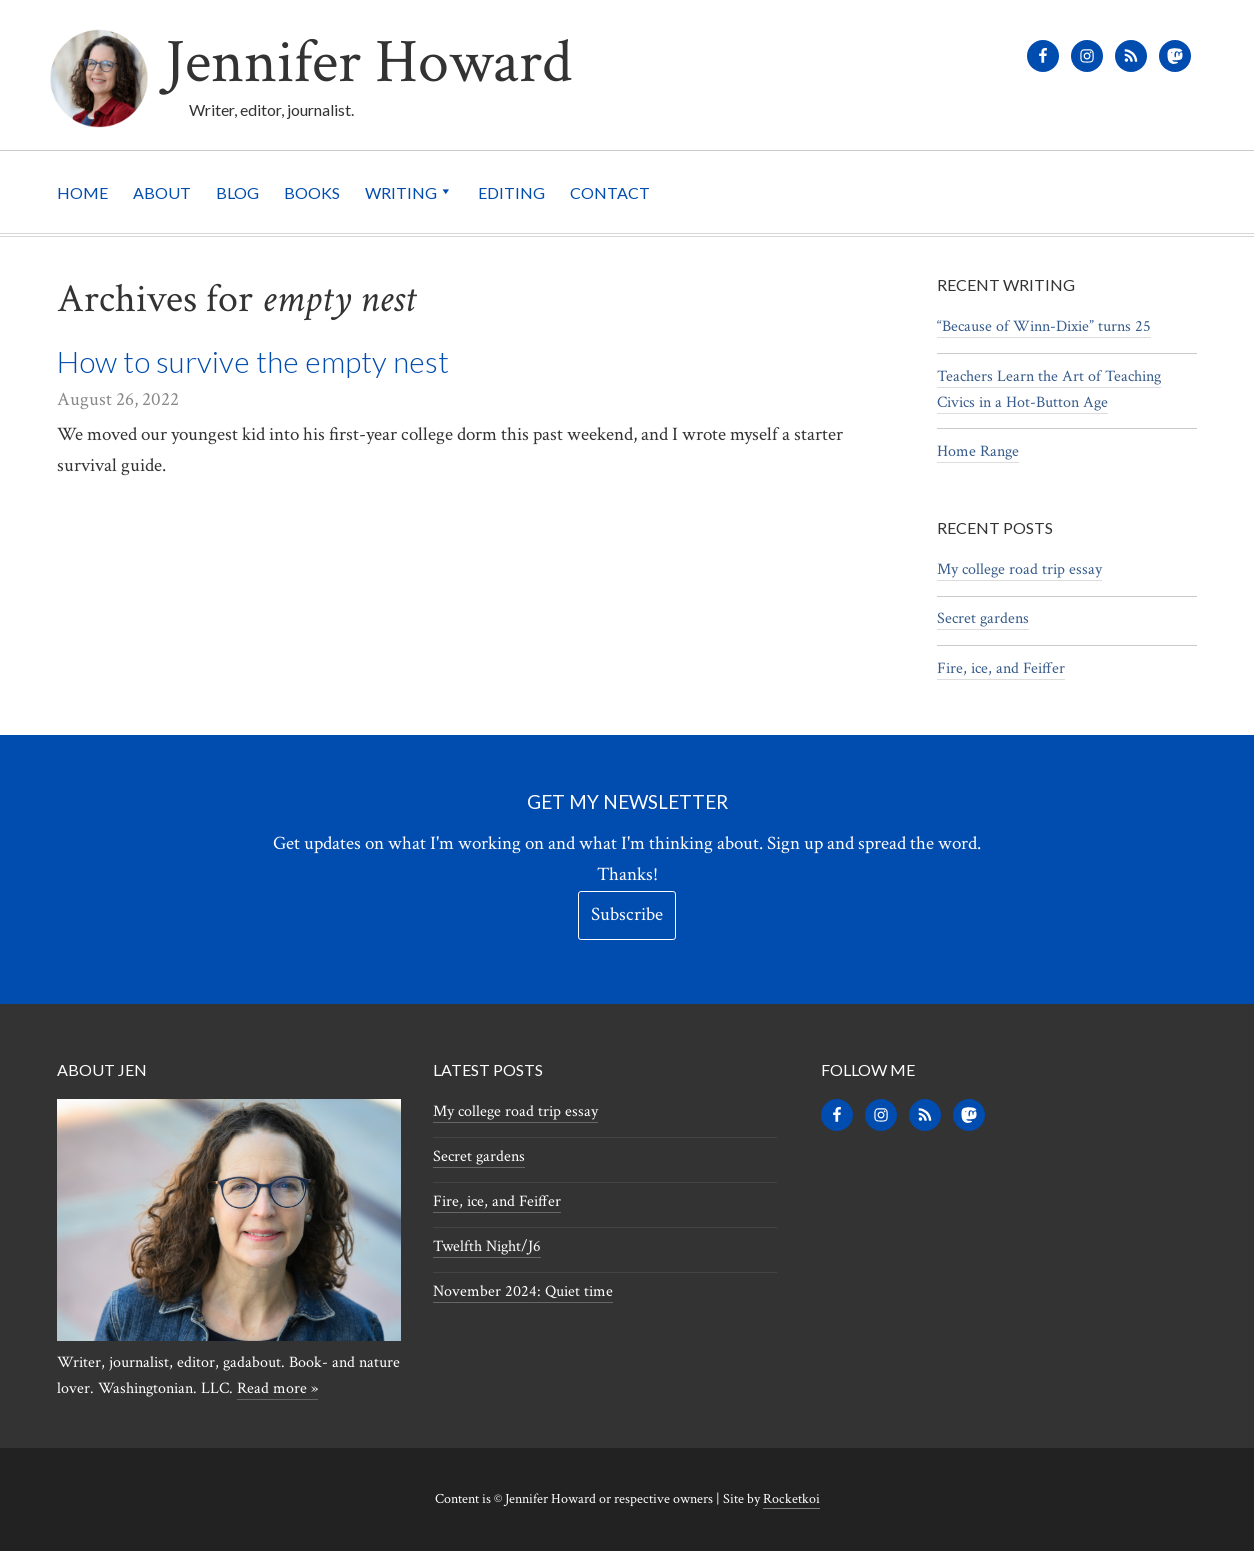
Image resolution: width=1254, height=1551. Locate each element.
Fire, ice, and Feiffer (1001, 668)
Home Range (978, 451)
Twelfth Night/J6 (487, 1246)
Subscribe (627, 914)
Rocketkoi (791, 1499)
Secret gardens (983, 618)
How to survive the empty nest (253, 361)
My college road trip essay (1019, 569)
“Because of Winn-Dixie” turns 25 (1044, 326)
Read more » (277, 1388)
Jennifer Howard (368, 62)
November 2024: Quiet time (523, 1291)
